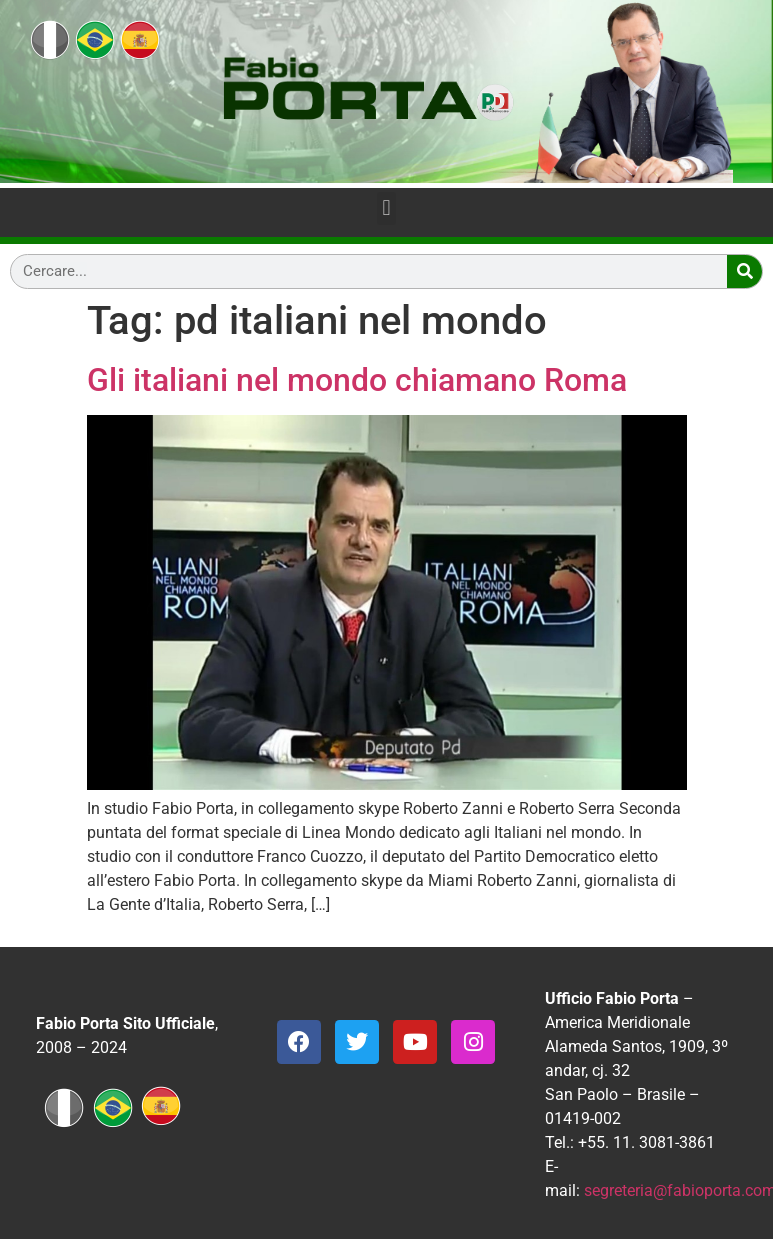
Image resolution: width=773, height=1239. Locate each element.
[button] (386, 208)
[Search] (744, 271)
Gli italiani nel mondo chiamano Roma (357, 380)
